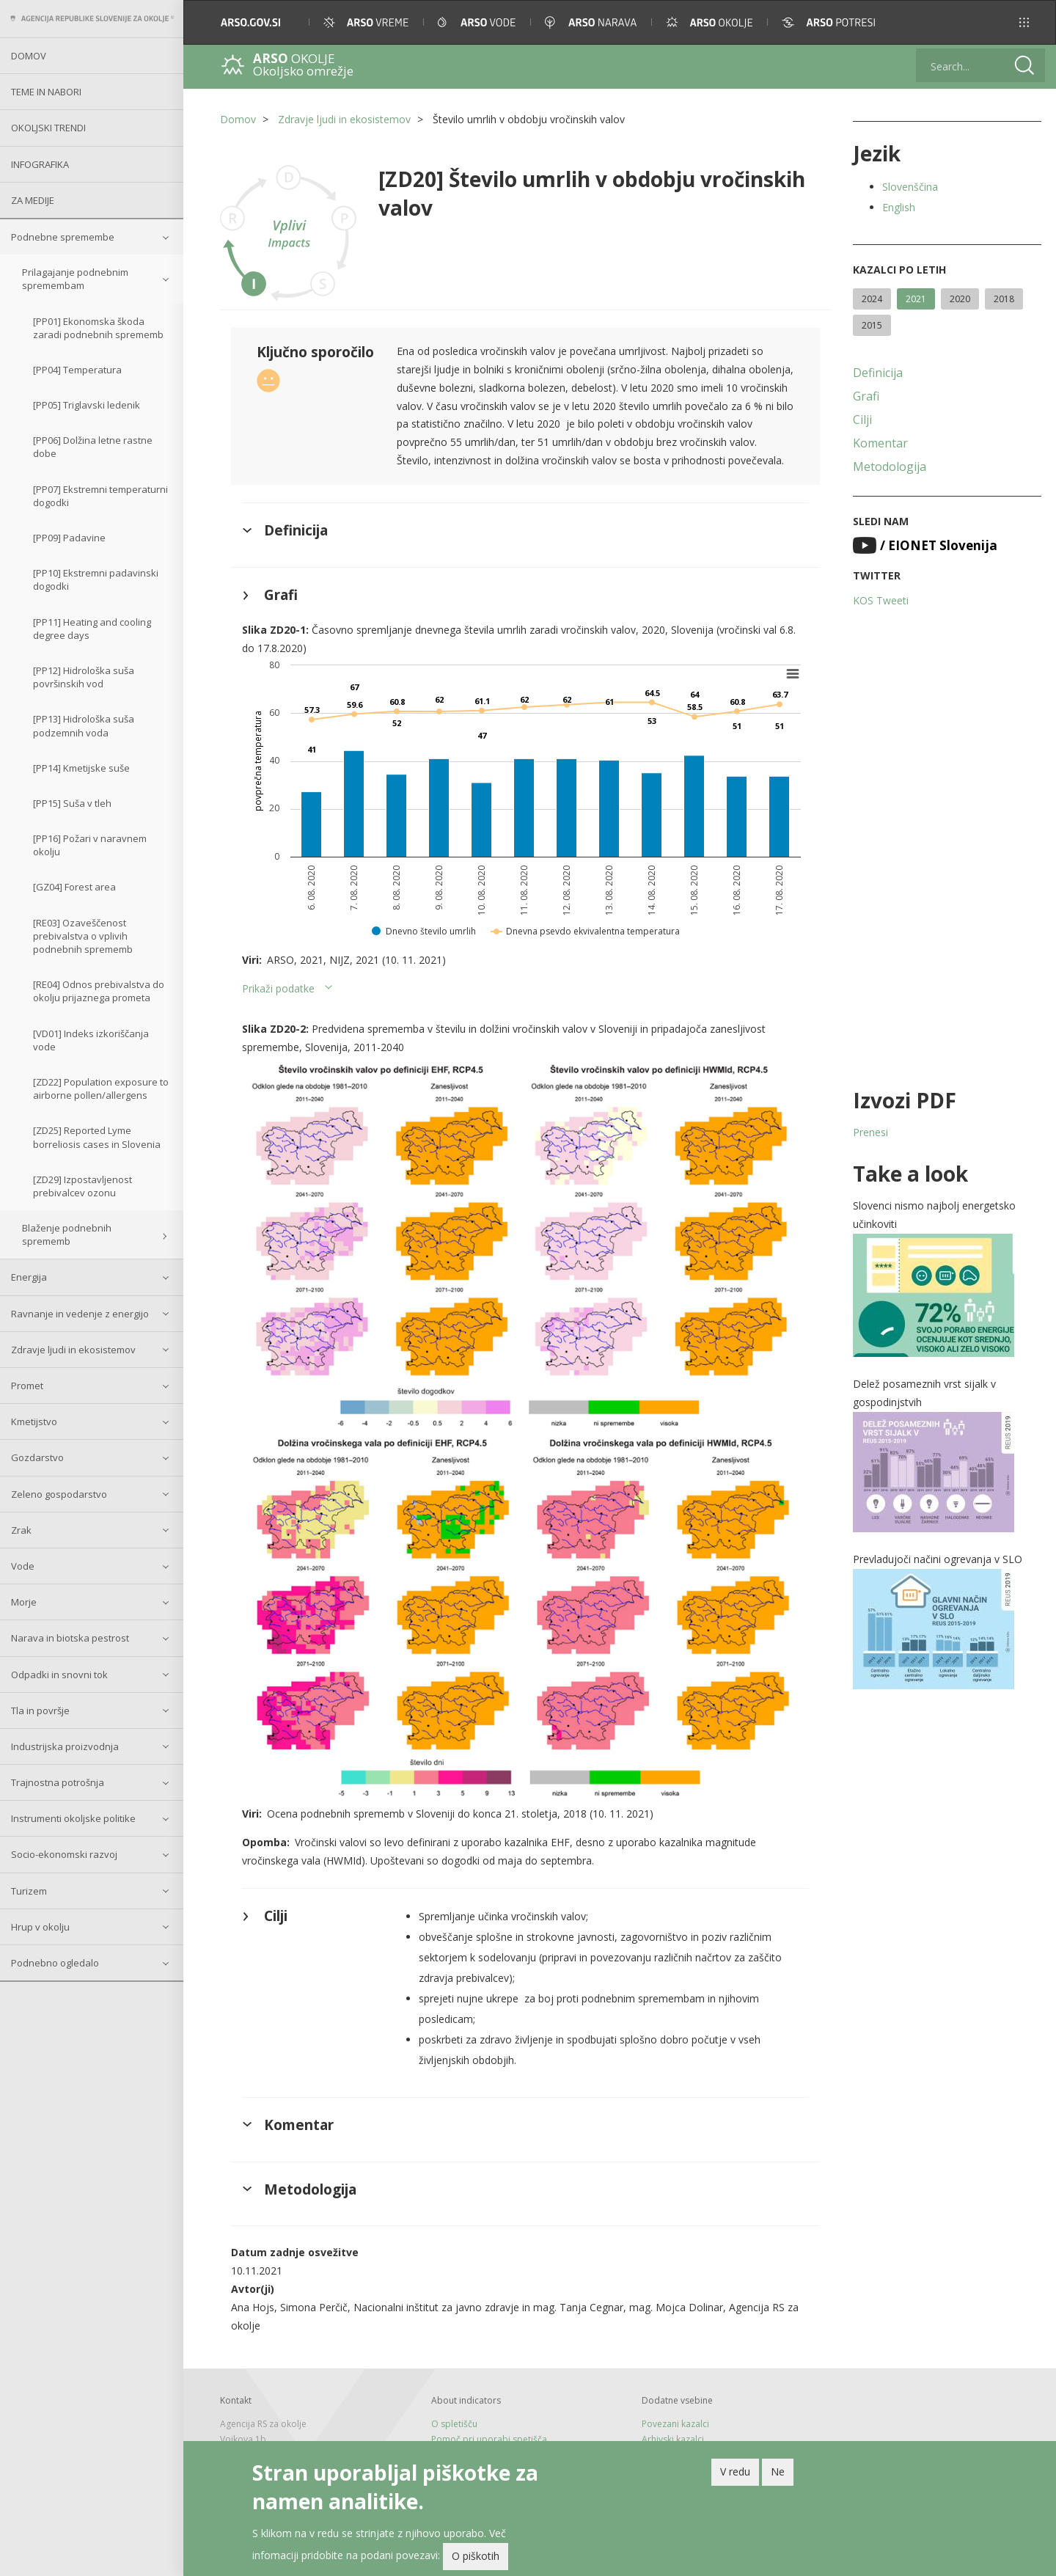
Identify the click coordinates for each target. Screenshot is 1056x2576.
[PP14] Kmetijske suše (81, 768)
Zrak (21, 1530)
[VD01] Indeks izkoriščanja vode (91, 1040)
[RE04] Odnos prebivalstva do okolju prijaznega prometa (98, 991)
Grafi (866, 396)
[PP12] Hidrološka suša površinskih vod (83, 677)
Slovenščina (910, 187)
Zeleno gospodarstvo (59, 1494)
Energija (29, 1277)
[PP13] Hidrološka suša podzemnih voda (83, 725)
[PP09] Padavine (69, 537)
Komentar (880, 443)
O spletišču (454, 2424)
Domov (28, 55)
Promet (27, 1385)
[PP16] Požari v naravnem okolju (90, 845)
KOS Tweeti (881, 600)
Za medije (32, 200)
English (898, 207)
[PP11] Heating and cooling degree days (92, 628)
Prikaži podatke (278, 988)
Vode (22, 1566)
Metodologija (889, 466)
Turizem (29, 1891)
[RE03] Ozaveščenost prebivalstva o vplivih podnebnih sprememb (83, 936)
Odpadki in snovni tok (59, 1674)
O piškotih (475, 2559)
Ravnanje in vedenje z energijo (80, 1313)
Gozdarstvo (37, 1457)
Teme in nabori (46, 91)
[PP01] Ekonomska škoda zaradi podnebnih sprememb (98, 328)
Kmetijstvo (34, 1421)
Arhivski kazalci (673, 2439)
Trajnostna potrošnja (57, 1782)
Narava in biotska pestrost (70, 1637)
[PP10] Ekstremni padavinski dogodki (95, 579)
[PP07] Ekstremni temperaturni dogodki (100, 496)
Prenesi (870, 1132)
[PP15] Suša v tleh (72, 803)
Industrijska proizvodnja (65, 1746)
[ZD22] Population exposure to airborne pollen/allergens (101, 1088)
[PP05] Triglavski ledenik (86, 404)
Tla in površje (40, 1710)
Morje (24, 1602)
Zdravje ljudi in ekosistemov (73, 1349)
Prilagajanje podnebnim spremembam (75, 279)
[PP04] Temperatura (77, 369)
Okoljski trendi (48, 127)
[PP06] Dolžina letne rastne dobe (93, 446)
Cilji (862, 419)
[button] (1024, 22)
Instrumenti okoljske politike (73, 1818)
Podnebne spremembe (62, 237)
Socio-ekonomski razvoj (64, 1854)
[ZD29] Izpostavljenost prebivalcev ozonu (82, 1186)
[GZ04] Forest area (74, 886)
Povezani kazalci (675, 2424)
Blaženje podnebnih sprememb (66, 1234)
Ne (778, 2474)
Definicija (878, 373)
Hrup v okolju (40, 1926)
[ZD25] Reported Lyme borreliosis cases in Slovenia (97, 1137)
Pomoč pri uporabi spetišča (489, 2439)
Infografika (40, 164)
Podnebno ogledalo (55, 1962)
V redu (735, 2474)
